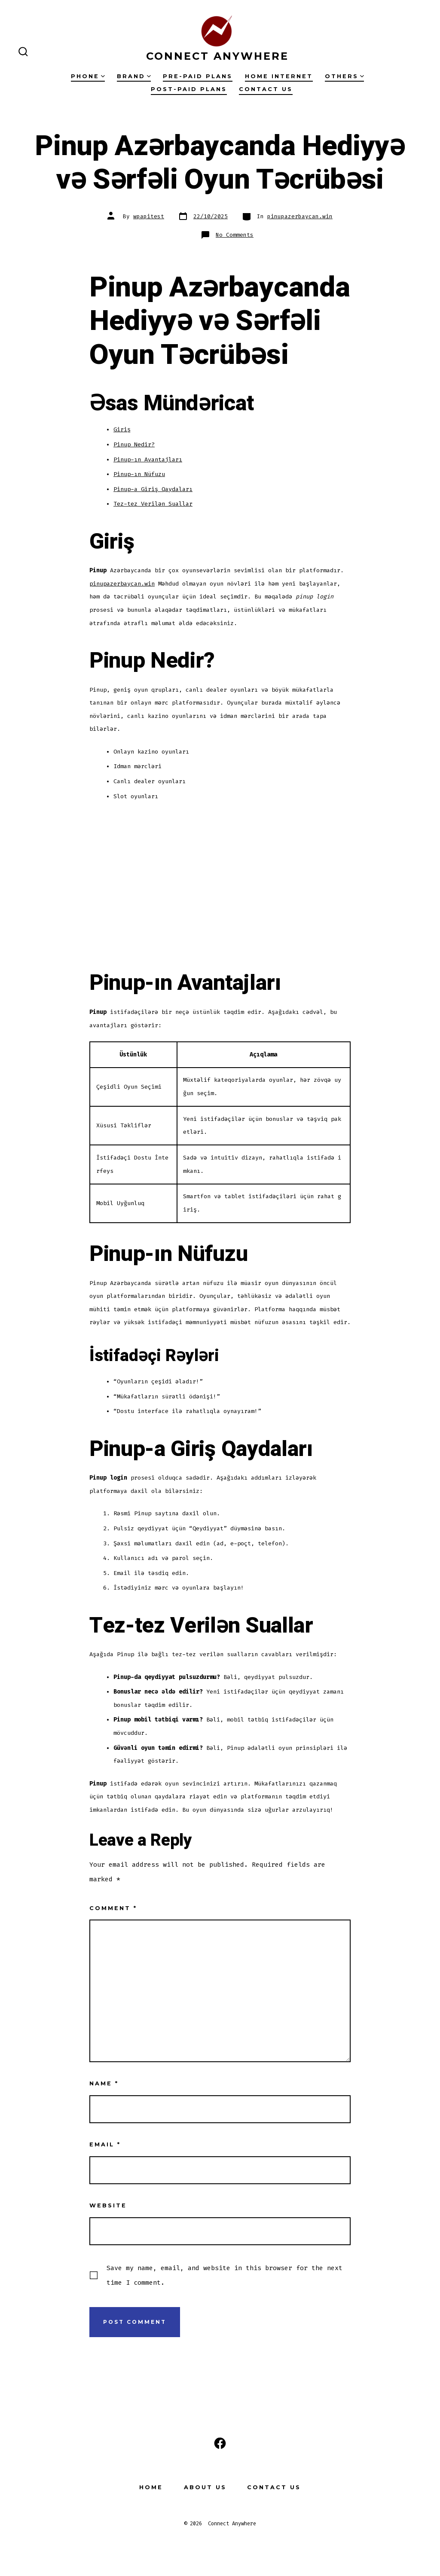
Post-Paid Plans (189, 89)
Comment (113, 1908)
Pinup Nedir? (134, 444)
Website (108, 2205)
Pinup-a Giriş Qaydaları (152, 489)
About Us (205, 2487)
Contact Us (266, 89)
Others (344, 76)
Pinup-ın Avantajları (147, 459)
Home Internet (279, 76)
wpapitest (148, 216)
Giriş (122, 429)
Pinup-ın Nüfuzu (139, 474)
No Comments (235, 234)
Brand (134, 76)
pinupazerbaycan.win (300, 216)
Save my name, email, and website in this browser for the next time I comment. (224, 2275)
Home (151, 2487)
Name (104, 2083)
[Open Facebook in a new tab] (220, 2443)
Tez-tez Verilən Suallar (152, 503)
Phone (88, 76)
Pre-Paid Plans (197, 76)
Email (105, 2144)
